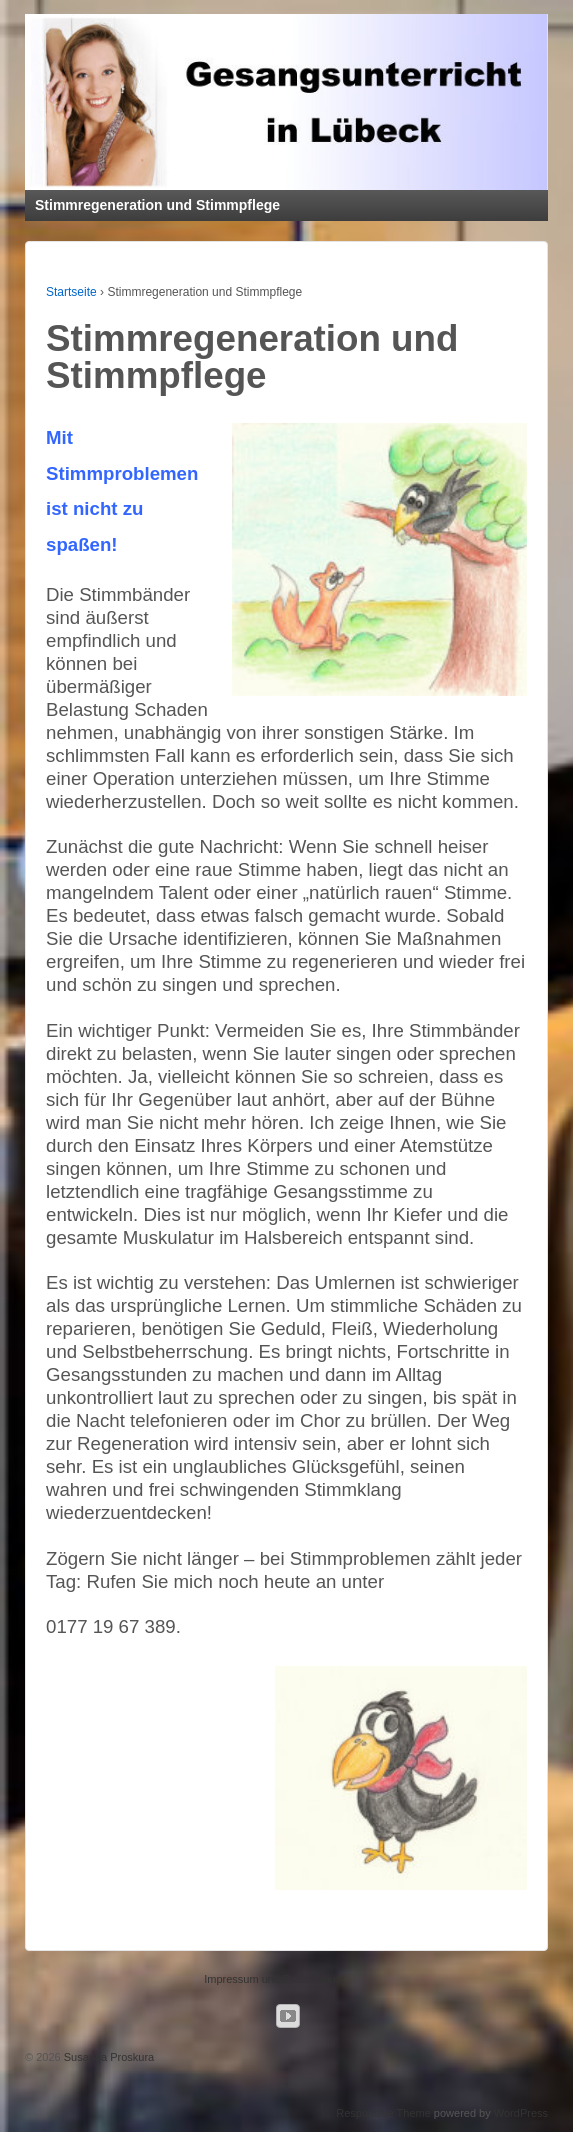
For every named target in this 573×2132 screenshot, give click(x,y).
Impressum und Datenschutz (274, 1979)
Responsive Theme (383, 2113)
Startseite (71, 292)
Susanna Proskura (108, 2057)
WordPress (521, 2113)
